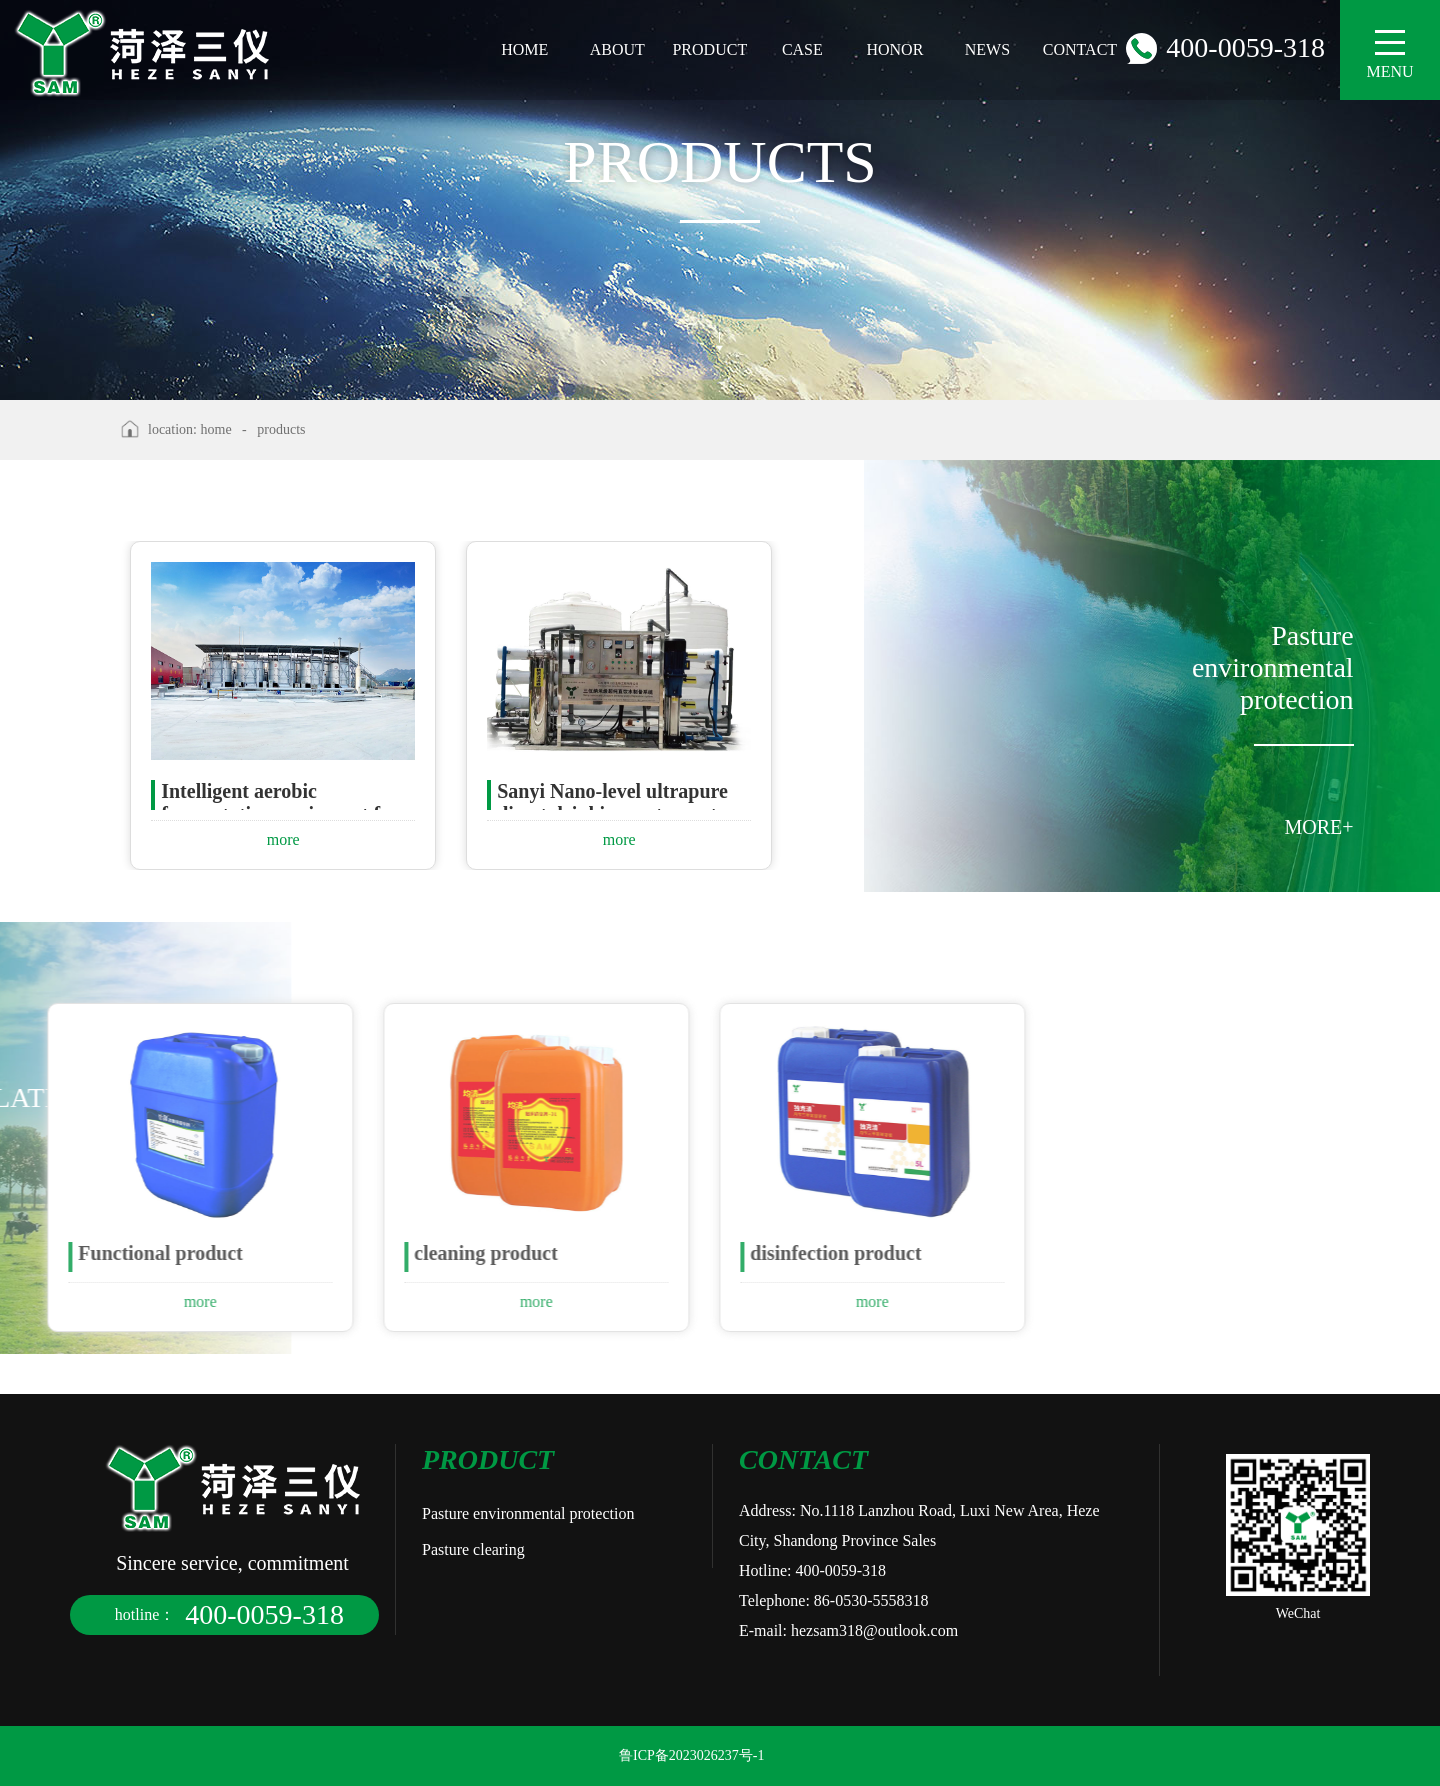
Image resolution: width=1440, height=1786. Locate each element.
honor (894, 49)
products (281, 429)
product (709, 49)
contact (1080, 49)
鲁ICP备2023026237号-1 (691, 1755)
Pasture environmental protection (528, 1513)
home (524, 49)
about (617, 49)
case (802, 49)
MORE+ (1319, 827)
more (283, 839)
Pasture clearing (473, 1549)
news (987, 49)
